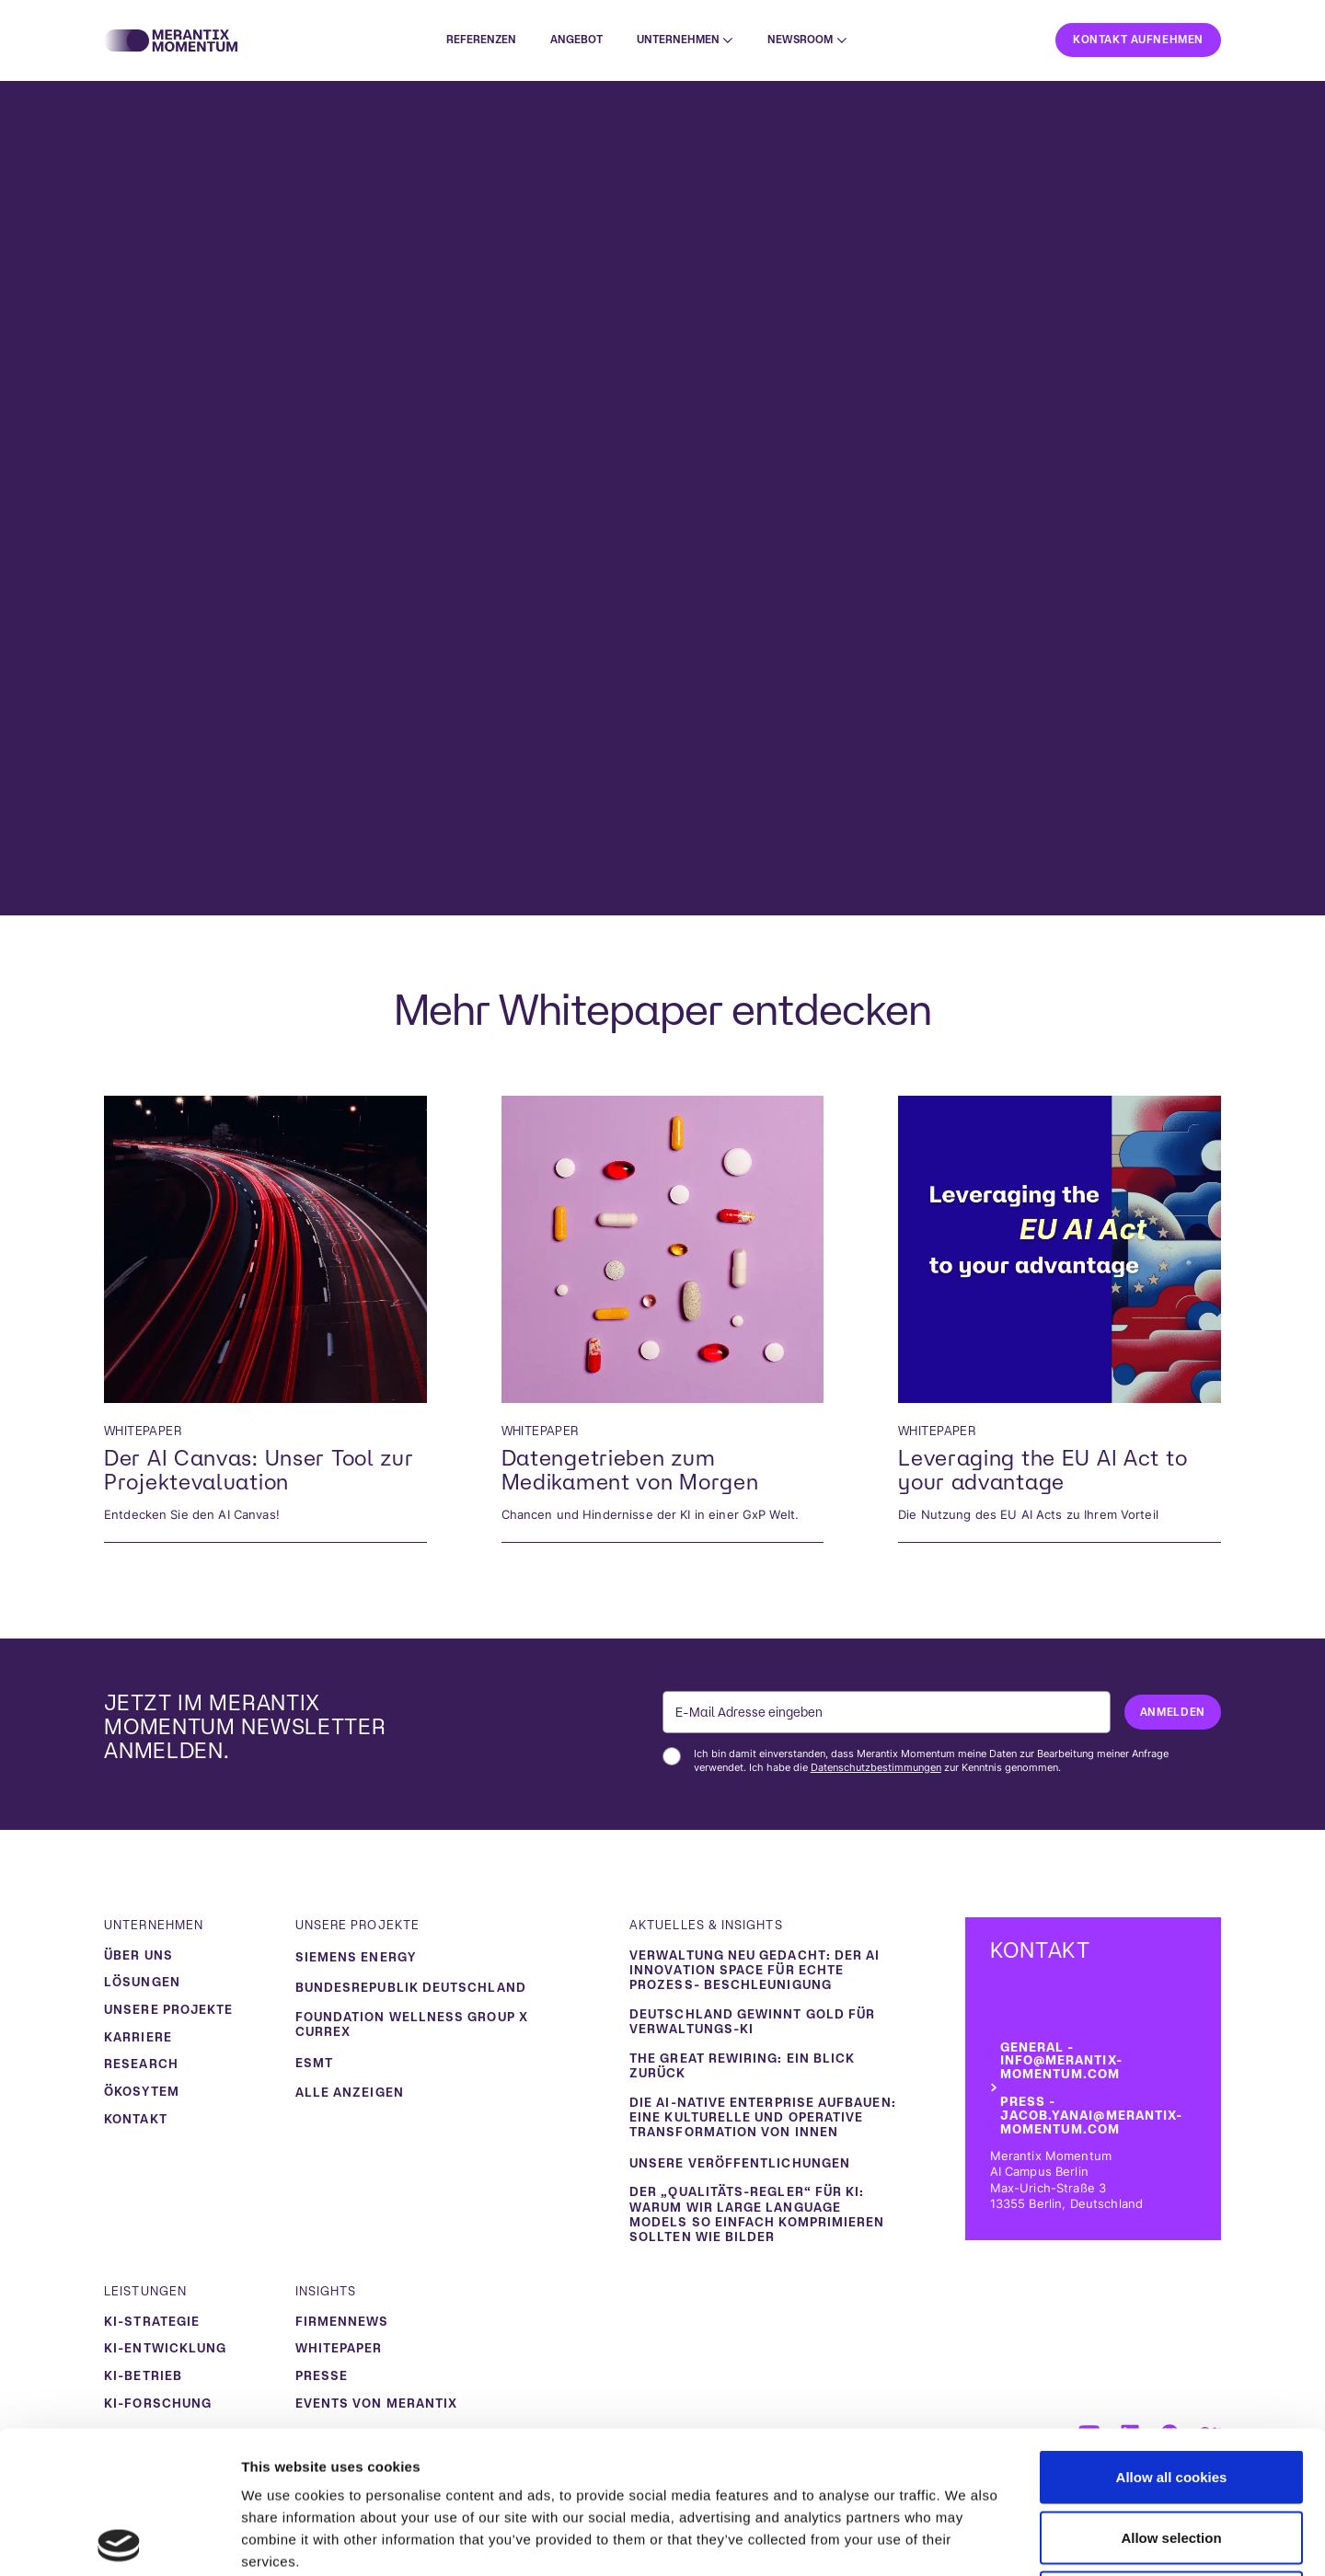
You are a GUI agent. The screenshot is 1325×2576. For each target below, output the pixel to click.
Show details (965, 2539)
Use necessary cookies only (1171, 2455)
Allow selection (1171, 2395)
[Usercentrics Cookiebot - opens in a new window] (119, 2540)
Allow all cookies (1171, 2334)
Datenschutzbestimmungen (876, 1767)
